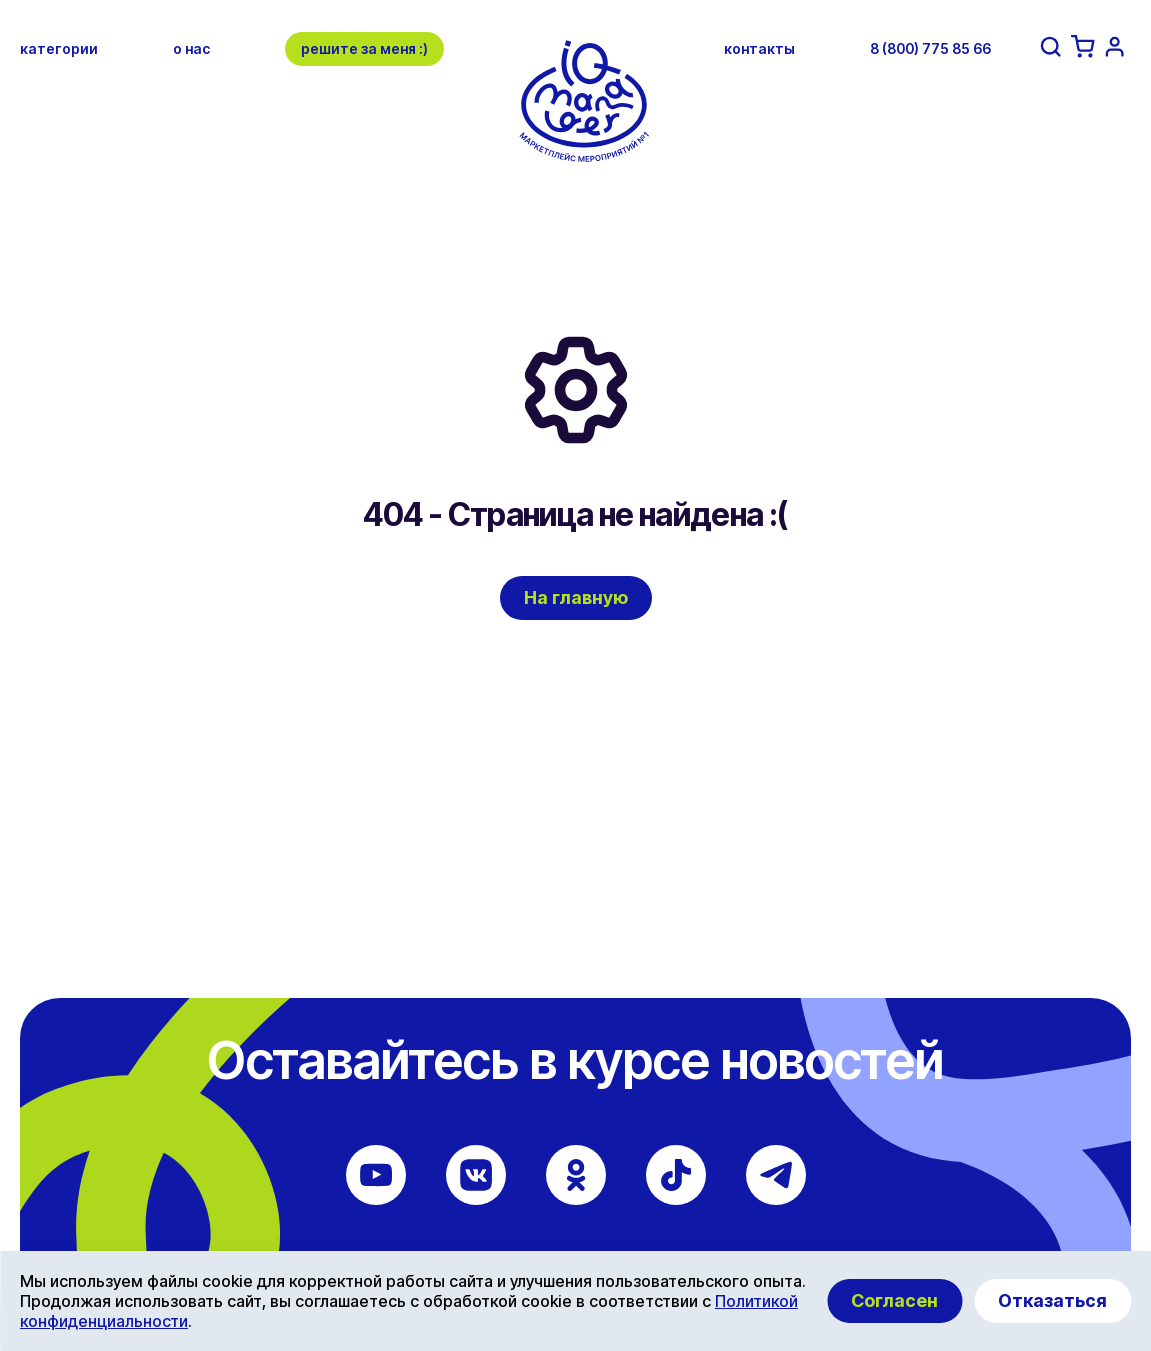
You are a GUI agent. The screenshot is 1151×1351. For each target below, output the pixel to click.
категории (59, 48)
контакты (759, 48)
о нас (191, 48)
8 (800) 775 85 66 (930, 48)
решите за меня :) (364, 48)
